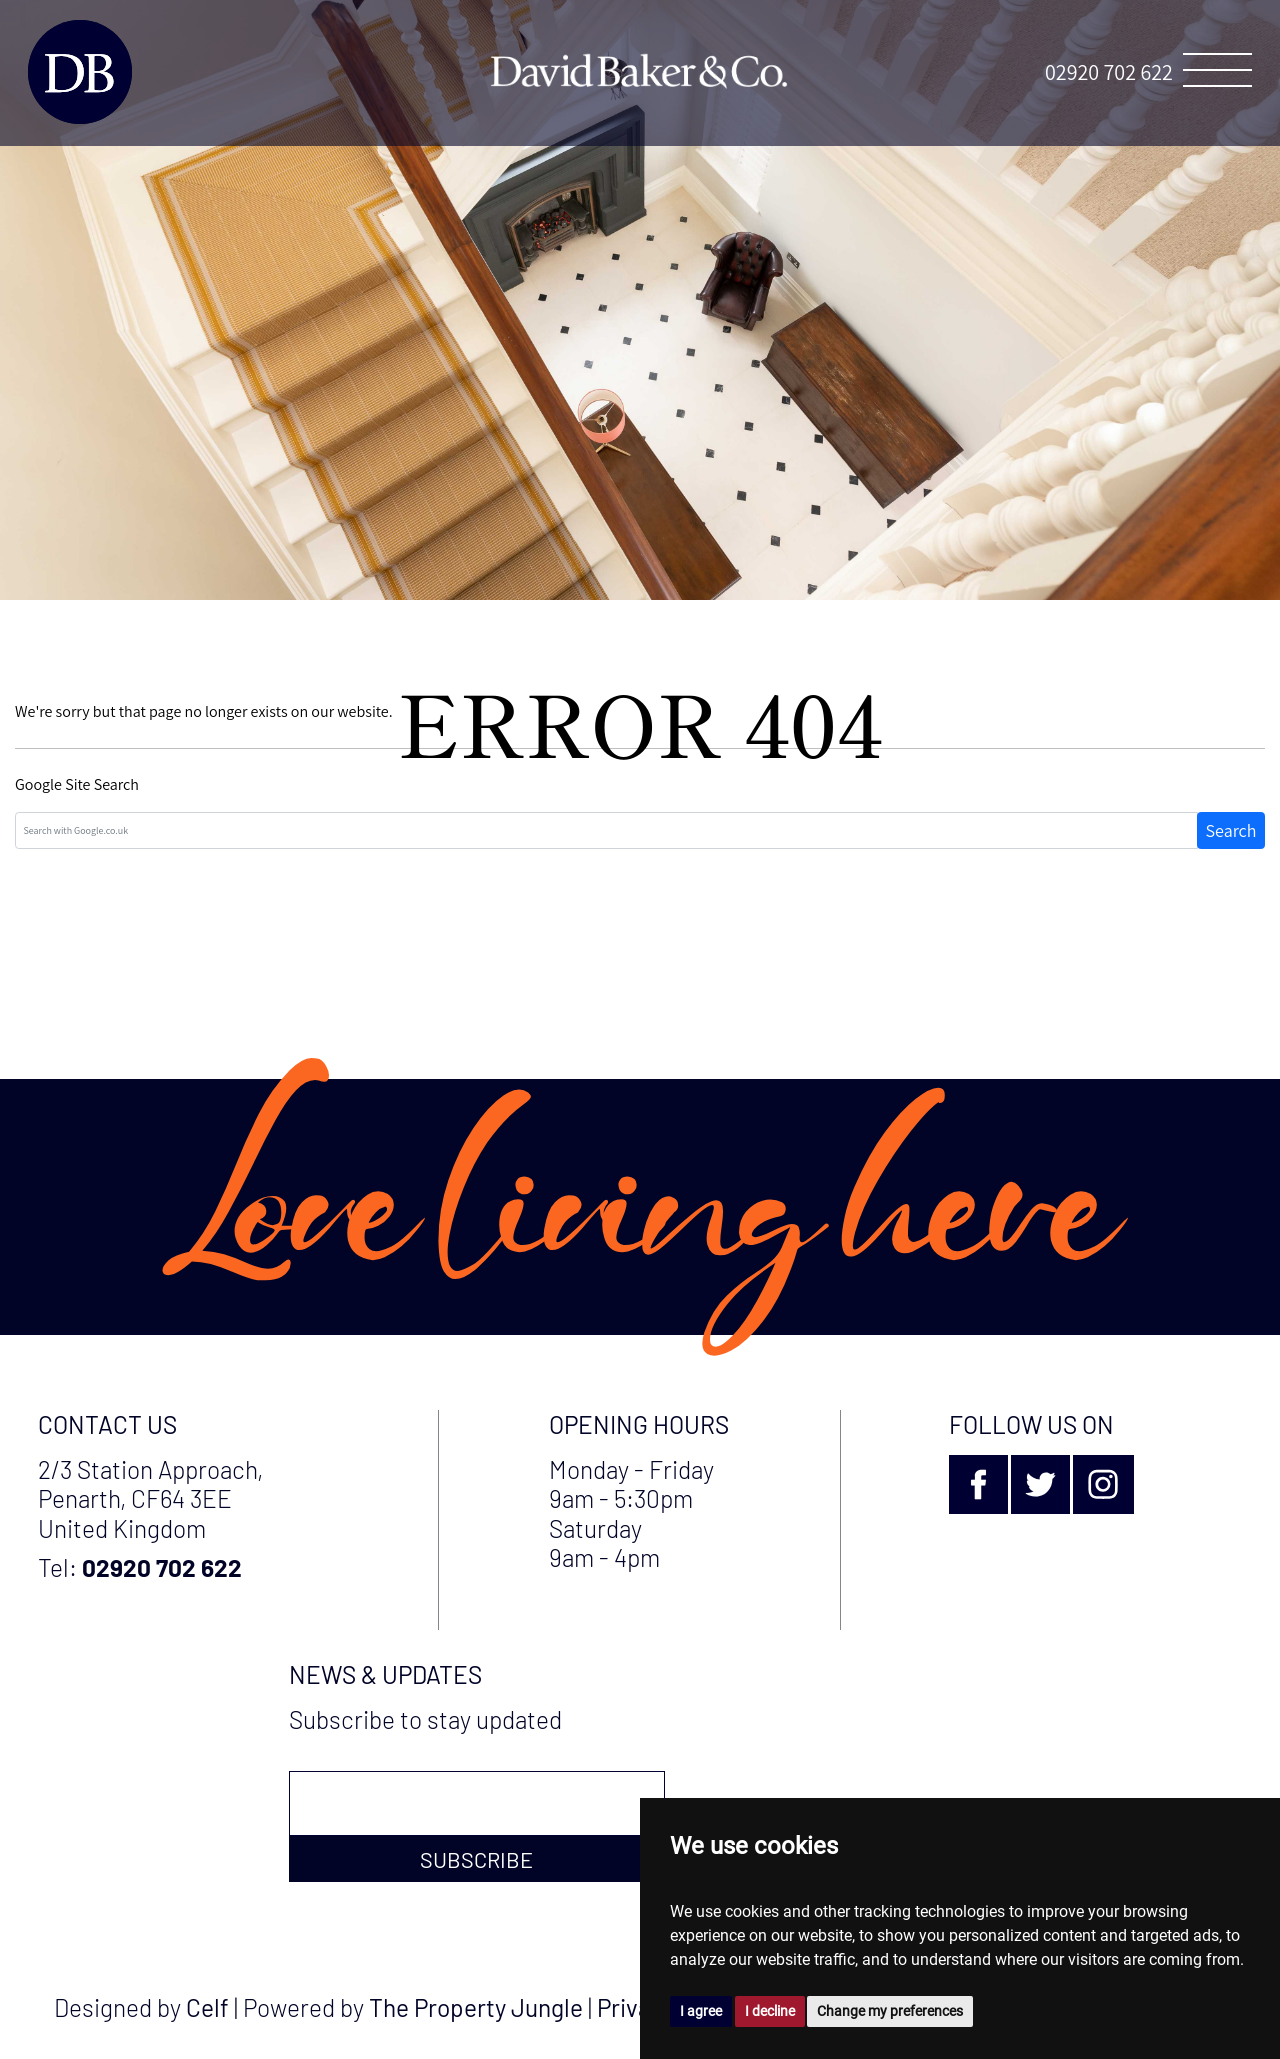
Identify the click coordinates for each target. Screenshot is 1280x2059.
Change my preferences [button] (890, 2011)
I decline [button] (770, 2011)
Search (1231, 830)
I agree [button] (701, 2011)
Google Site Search (77, 784)
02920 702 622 (1109, 72)
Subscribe (476, 1859)
